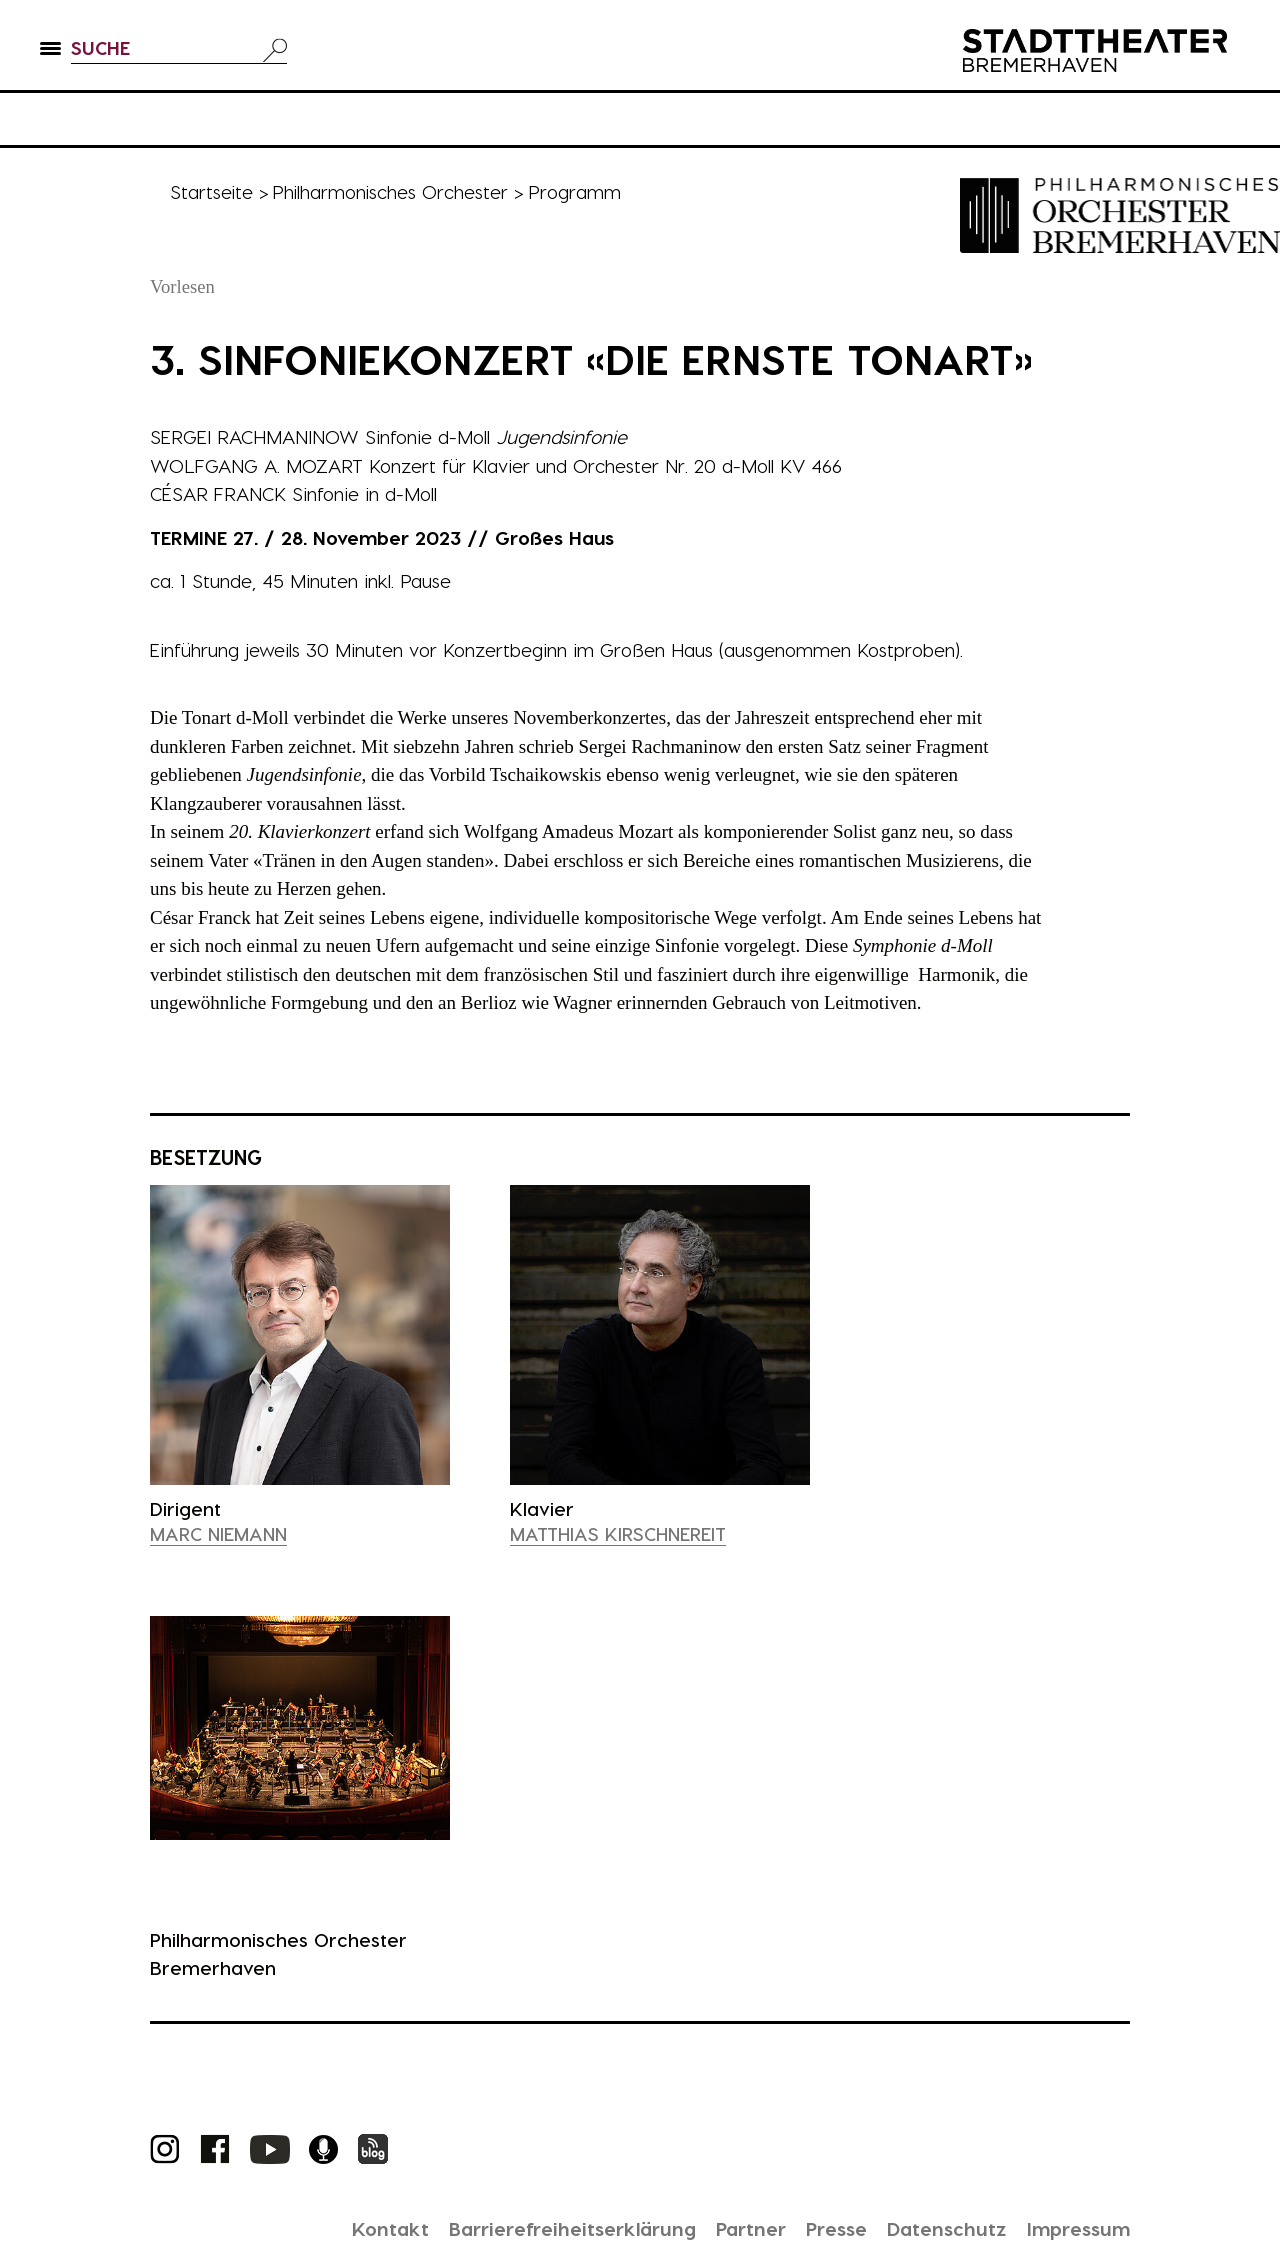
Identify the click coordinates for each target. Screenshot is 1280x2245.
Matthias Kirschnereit (619, 1533)
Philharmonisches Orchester (393, 191)
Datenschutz (938, 2228)
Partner (735, 2228)
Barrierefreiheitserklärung (549, 2228)
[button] (50, 61)
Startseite (212, 191)
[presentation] (300, 1352)
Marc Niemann (221, 1533)
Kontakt (361, 2228)
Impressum (1075, 2228)
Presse (824, 2228)
